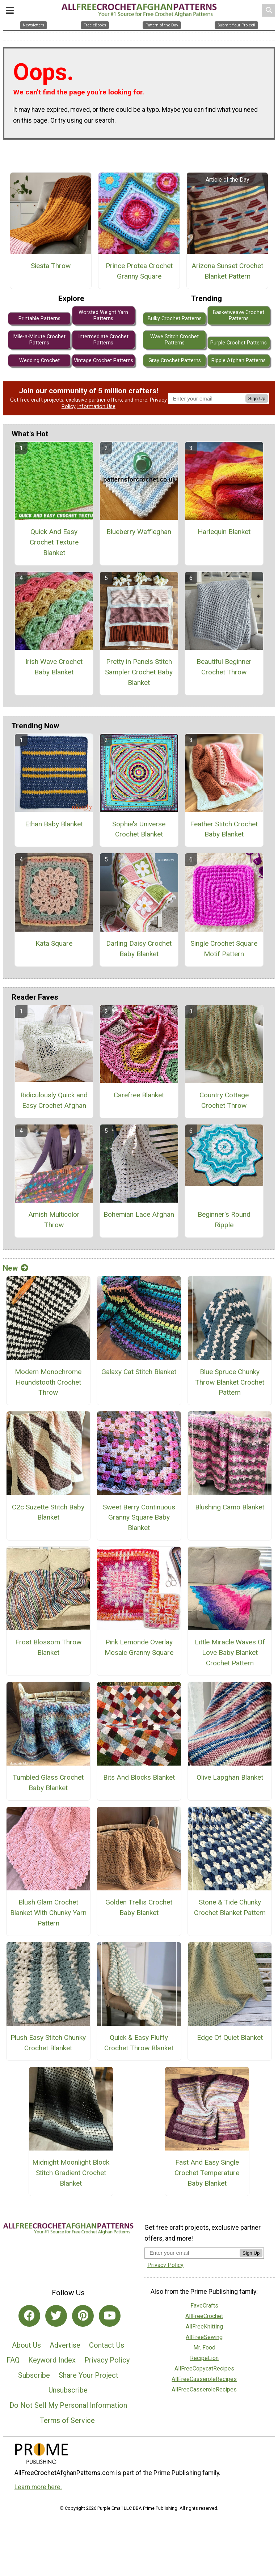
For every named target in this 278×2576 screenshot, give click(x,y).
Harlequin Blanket (224, 532)
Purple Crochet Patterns (238, 343)
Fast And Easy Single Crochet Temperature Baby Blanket (206, 2172)
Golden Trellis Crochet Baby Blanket (138, 1907)
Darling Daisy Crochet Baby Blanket (139, 948)
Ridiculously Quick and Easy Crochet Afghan (54, 1100)
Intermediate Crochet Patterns (103, 340)
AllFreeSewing (204, 2337)
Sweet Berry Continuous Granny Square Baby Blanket (139, 1517)
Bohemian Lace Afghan (139, 1214)
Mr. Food (204, 2347)
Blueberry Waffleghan (138, 532)
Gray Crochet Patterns (174, 360)
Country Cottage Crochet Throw (224, 1100)
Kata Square (53, 943)
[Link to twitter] (56, 2316)
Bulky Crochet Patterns (175, 318)
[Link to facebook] (29, 2316)
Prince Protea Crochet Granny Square (139, 271)
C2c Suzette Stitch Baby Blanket (48, 1512)
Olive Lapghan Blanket (230, 1777)
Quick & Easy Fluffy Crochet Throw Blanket (138, 2042)
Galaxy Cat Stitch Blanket (138, 1372)
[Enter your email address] (192, 2253)
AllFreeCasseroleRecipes (204, 2379)
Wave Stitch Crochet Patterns (174, 340)
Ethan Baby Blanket (54, 824)
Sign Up (256, 398)
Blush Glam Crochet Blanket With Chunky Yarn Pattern (48, 1912)
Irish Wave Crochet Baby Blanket (54, 666)
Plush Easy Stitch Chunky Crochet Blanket (48, 2042)
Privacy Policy (107, 2360)
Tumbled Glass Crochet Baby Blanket (48, 1782)
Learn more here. (38, 2487)
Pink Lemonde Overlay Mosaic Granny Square (139, 1647)
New (15, 1268)
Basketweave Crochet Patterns (238, 315)
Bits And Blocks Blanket (139, 1777)
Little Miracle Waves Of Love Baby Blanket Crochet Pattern (230, 1652)
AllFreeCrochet (204, 2316)
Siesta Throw (51, 266)
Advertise (65, 2345)
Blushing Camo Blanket (229, 1507)
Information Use (96, 406)
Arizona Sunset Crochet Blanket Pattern (227, 271)
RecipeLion (204, 2358)
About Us (26, 2345)
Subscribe (34, 2375)
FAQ (13, 2360)
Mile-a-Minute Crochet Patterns (39, 340)
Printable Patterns (39, 318)
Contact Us (106, 2345)
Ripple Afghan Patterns (238, 360)
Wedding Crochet (39, 360)
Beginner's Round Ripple (224, 1219)
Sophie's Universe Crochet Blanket (138, 829)
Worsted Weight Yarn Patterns (103, 315)
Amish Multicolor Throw (54, 1219)
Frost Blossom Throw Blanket (48, 1647)
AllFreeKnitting (204, 2326)
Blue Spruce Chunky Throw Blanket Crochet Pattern (229, 1382)
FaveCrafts (204, 2305)
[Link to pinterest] (83, 2316)
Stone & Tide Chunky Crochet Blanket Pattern (230, 1907)
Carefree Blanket (139, 1095)
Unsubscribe (68, 2390)
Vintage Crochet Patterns (103, 360)
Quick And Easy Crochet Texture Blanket (54, 542)
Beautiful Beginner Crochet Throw (224, 666)
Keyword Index (52, 2360)
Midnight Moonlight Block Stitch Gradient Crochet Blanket (70, 2172)
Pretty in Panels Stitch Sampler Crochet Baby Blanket (139, 672)
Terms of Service (67, 2420)
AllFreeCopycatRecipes (204, 2368)
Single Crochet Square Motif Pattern (223, 948)
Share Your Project (88, 2375)
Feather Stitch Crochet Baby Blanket (224, 829)
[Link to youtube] (110, 2316)
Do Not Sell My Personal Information (68, 2405)
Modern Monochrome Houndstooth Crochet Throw (48, 1382)
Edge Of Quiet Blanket (230, 2037)
